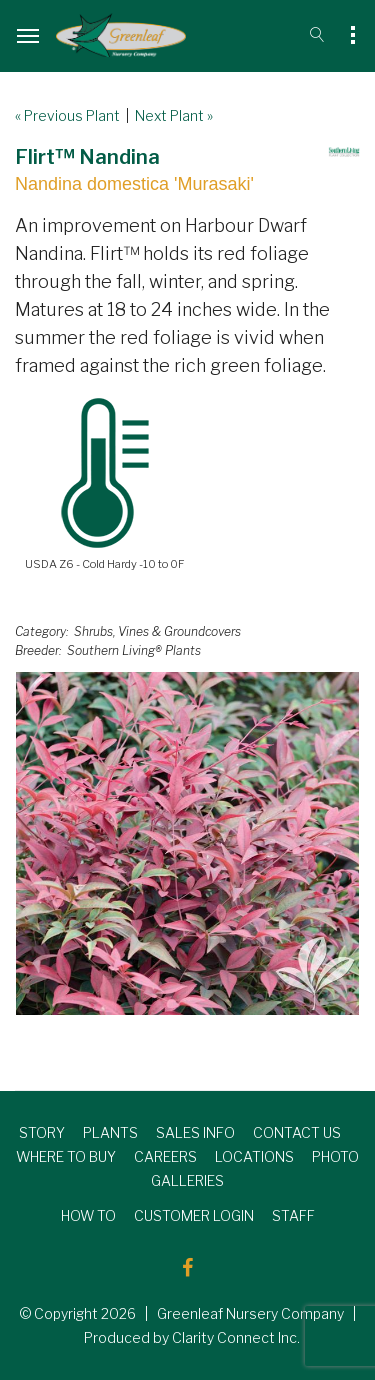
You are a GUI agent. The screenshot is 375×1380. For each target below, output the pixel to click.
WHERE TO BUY (66, 1156)
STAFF (293, 1215)
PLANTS (110, 1132)
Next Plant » (174, 115)
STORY (42, 1132)
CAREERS (165, 1156)
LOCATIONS (254, 1156)
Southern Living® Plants (134, 650)
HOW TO (88, 1215)
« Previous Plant (67, 115)
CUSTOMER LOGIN (194, 1215)
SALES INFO (195, 1132)
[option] (187, 843)
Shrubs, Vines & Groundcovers (157, 631)
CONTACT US (297, 1132)
